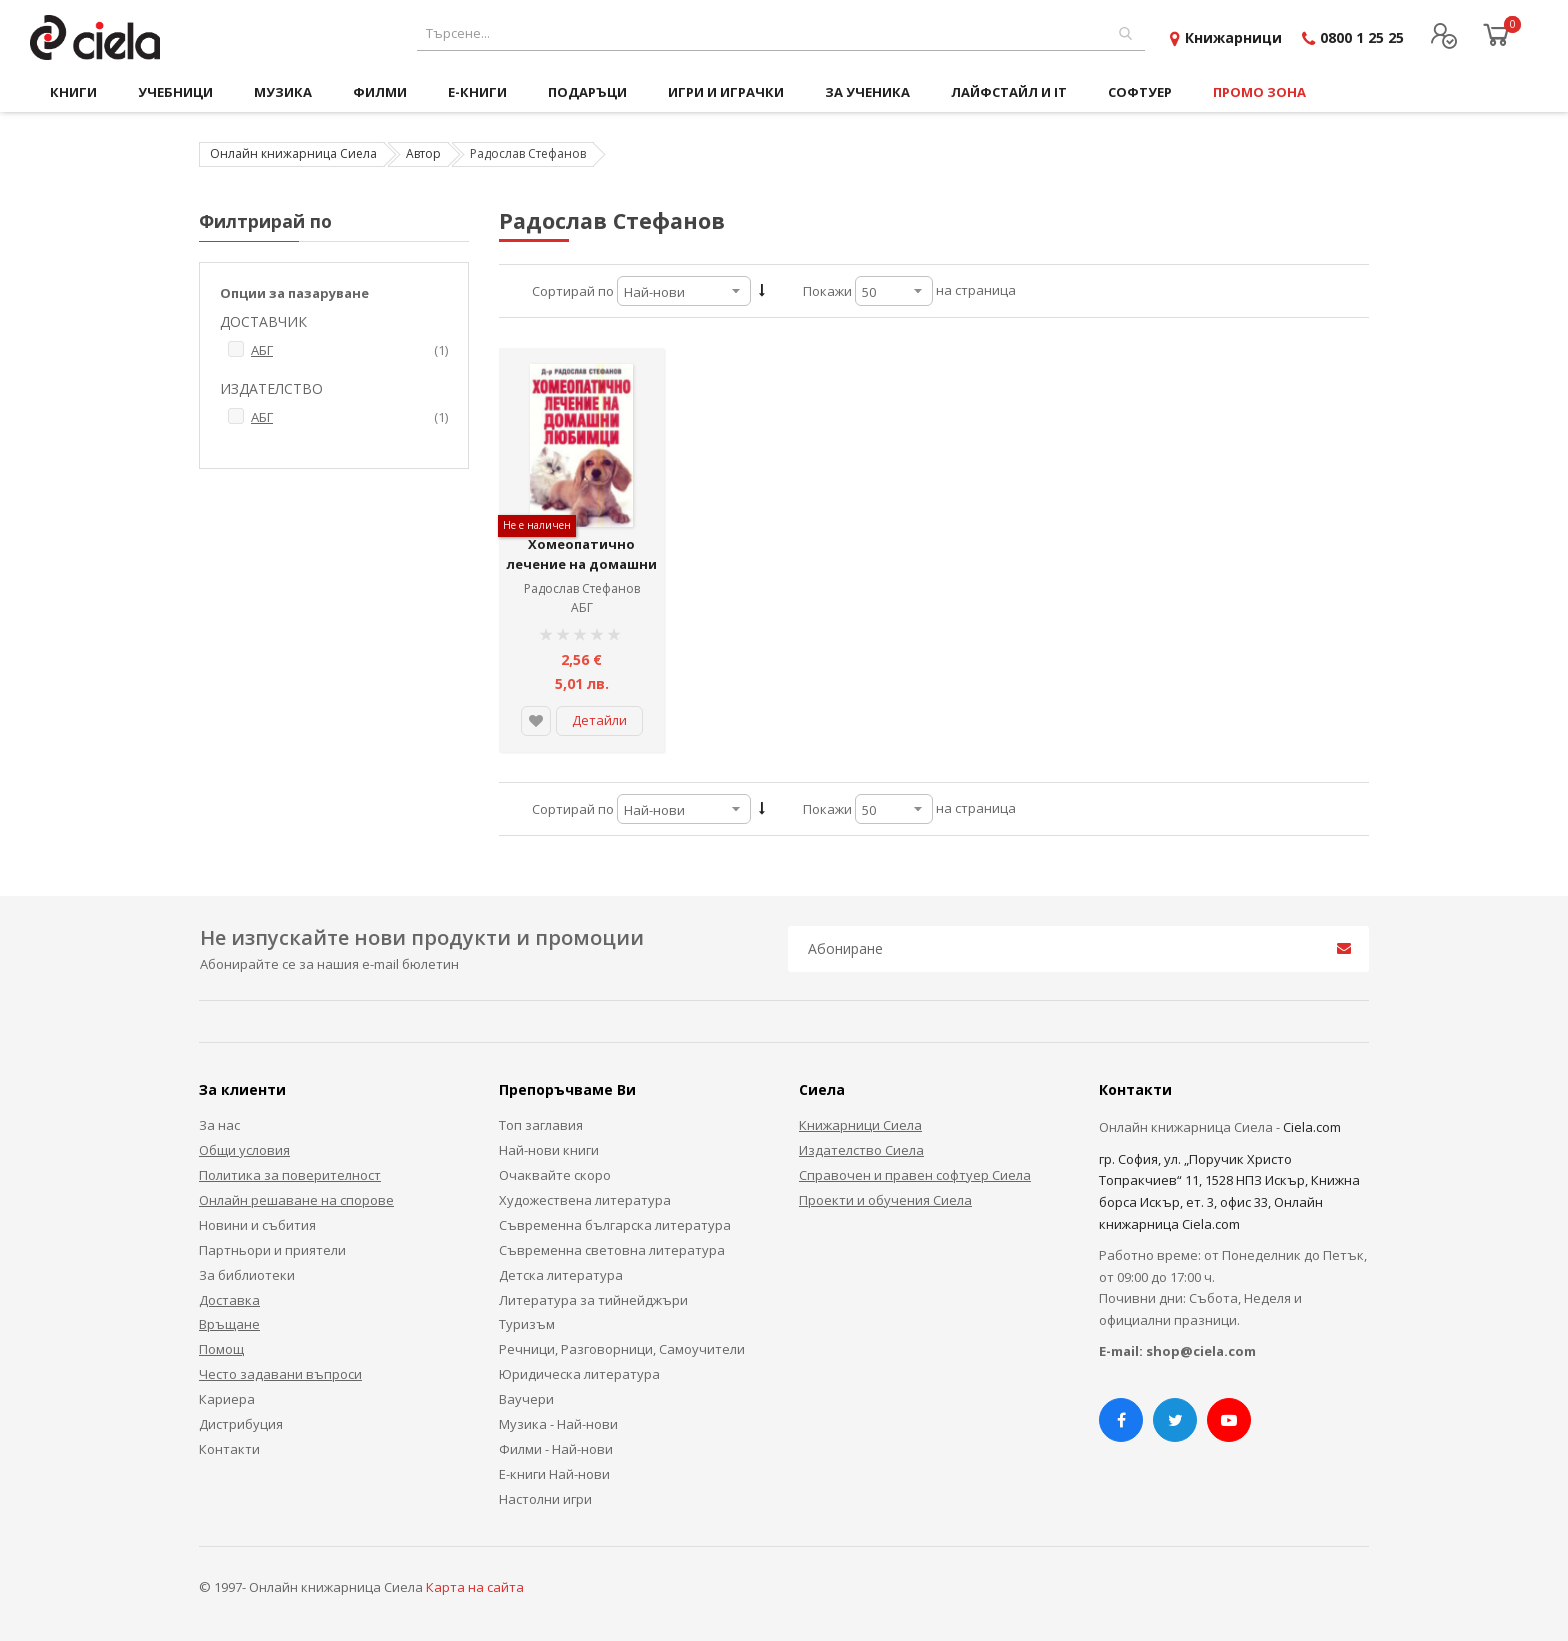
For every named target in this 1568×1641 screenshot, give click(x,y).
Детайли (599, 720)
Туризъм (527, 1324)
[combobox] (781, 33)
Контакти (229, 1449)
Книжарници (1233, 37)
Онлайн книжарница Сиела (293, 153)
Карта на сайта (475, 1587)
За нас (219, 1125)
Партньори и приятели (272, 1250)
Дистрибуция (241, 1424)
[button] (536, 721)
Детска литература (561, 1275)
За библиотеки (247, 1275)
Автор (423, 153)
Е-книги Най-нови (554, 1474)
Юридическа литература (579, 1374)
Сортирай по (573, 291)
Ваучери (526, 1399)
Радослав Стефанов (582, 588)
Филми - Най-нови (556, 1449)
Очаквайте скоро (555, 1175)
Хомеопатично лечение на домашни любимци (581, 563)
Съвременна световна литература (612, 1250)
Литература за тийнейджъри (593, 1300)
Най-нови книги (549, 1150)
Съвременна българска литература (615, 1225)
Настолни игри (545, 1499)
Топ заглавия (541, 1125)
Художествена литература (585, 1200)
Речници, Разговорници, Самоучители (622, 1349)
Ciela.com (1312, 1127)
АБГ (582, 607)
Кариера (227, 1399)
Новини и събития (257, 1225)
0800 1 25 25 (1362, 37)
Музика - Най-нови (558, 1424)
